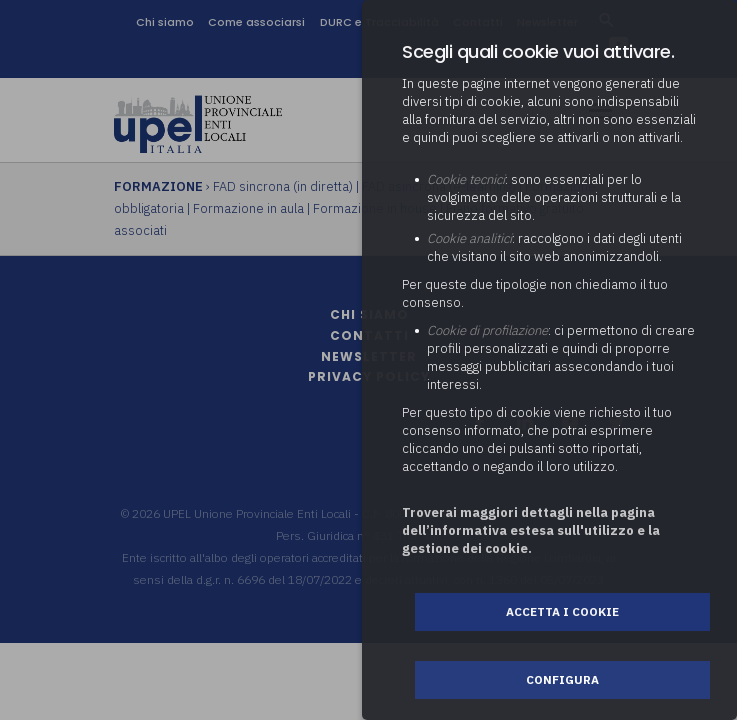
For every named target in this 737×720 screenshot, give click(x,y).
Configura (562, 679)
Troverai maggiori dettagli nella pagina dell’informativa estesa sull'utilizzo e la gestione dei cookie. (531, 530)
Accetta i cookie (562, 611)
